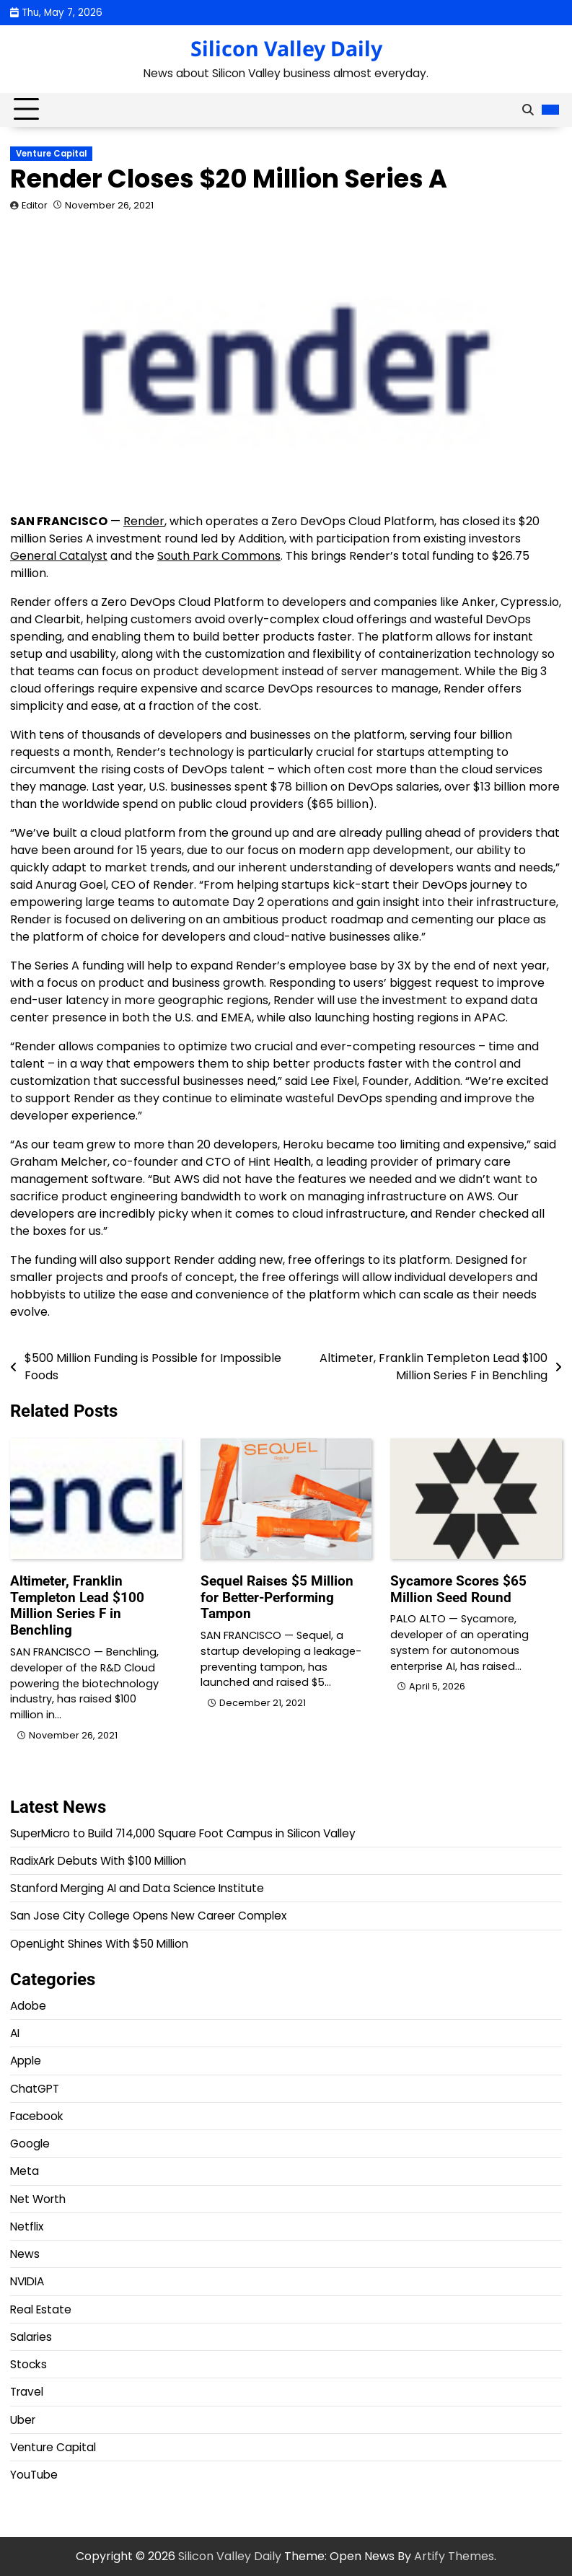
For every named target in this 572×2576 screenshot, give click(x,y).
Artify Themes (454, 2556)
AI (14, 2033)
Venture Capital (51, 153)
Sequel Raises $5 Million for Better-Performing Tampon (277, 1597)
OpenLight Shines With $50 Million (99, 1943)
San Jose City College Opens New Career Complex (148, 1915)
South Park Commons (219, 556)
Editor (35, 205)
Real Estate (40, 2309)
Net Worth (38, 2199)
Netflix (26, 2226)
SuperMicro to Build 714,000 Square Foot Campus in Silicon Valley (183, 1833)
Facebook (36, 2116)
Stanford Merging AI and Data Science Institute (137, 1888)
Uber (22, 2419)
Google (30, 2143)
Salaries (31, 2336)
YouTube (34, 2474)
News (25, 2253)
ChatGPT (34, 2088)
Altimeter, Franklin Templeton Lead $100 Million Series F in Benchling (77, 1605)
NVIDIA (27, 2281)
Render (143, 521)
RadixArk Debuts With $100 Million (98, 1860)
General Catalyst (58, 556)
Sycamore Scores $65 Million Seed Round (458, 1589)
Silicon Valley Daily (286, 48)
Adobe (28, 2005)
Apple (25, 2060)
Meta (24, 2171)
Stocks (28, 2364)
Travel (26, 2391)
